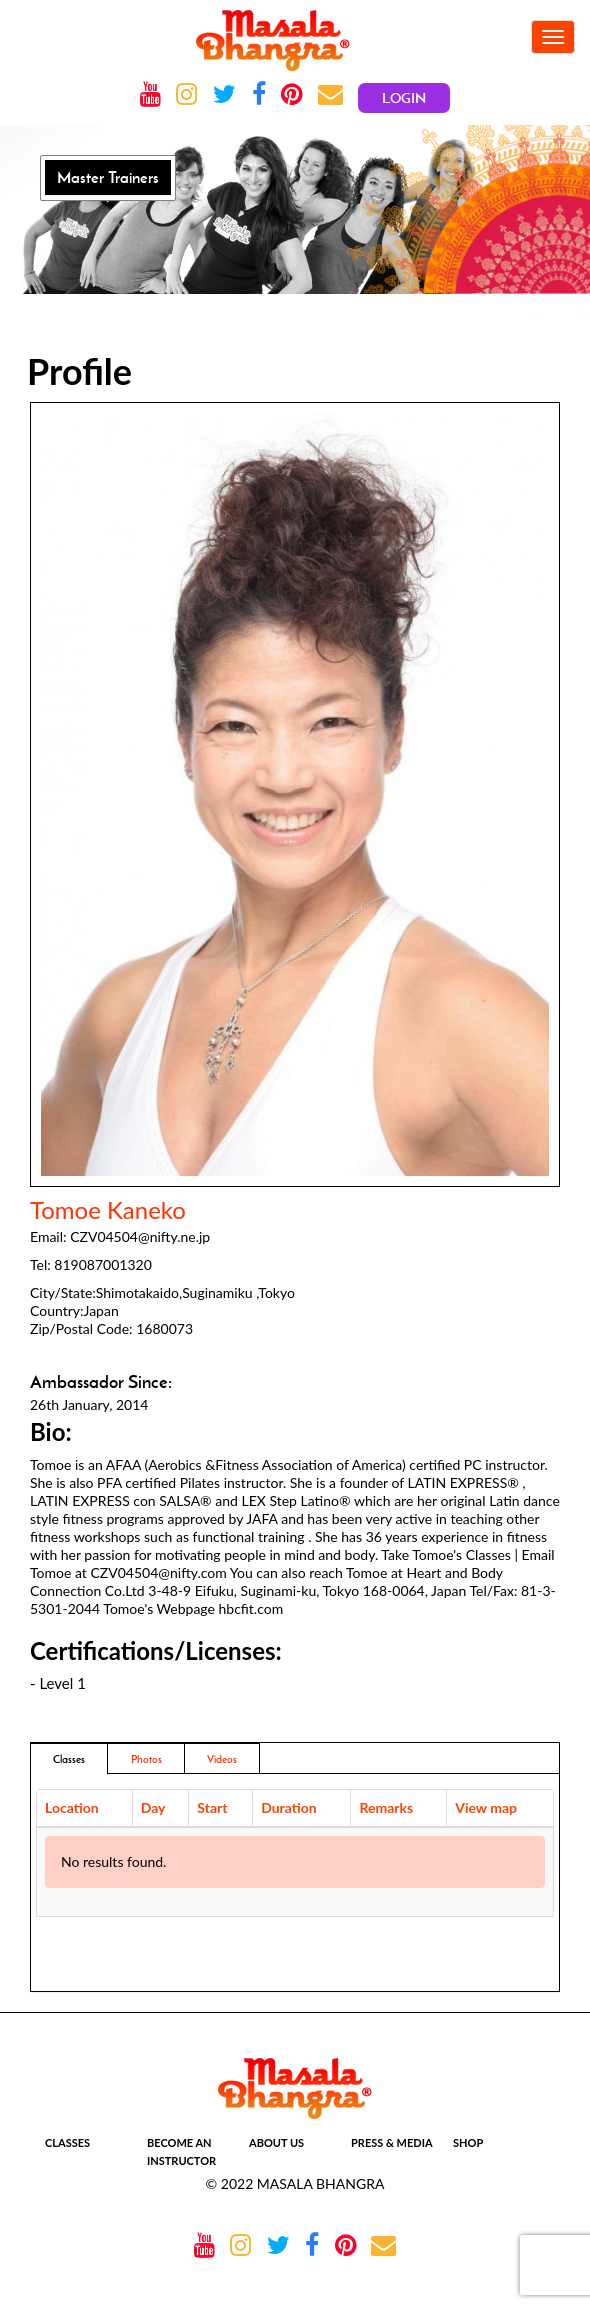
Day (153, 1807)
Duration (289, 1807)
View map (486, 1807)
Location (72, 1807)
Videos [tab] (222, 1759)
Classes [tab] (69, 1759)
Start (212, 1807)
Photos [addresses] (146, 1759)
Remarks (386, 1807)
